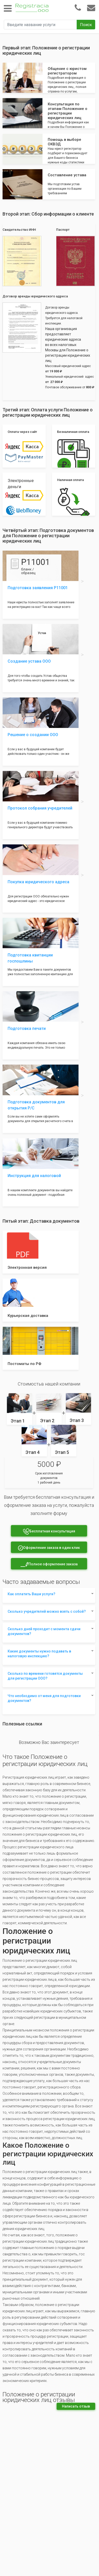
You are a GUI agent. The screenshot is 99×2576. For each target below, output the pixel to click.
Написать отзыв (76, 2406)
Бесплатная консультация (49, 1531)
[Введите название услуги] (40, 24)
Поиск (86, 24)
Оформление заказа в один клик (49, 1548)
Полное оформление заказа (49, 1564)
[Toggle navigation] (8, 8)
